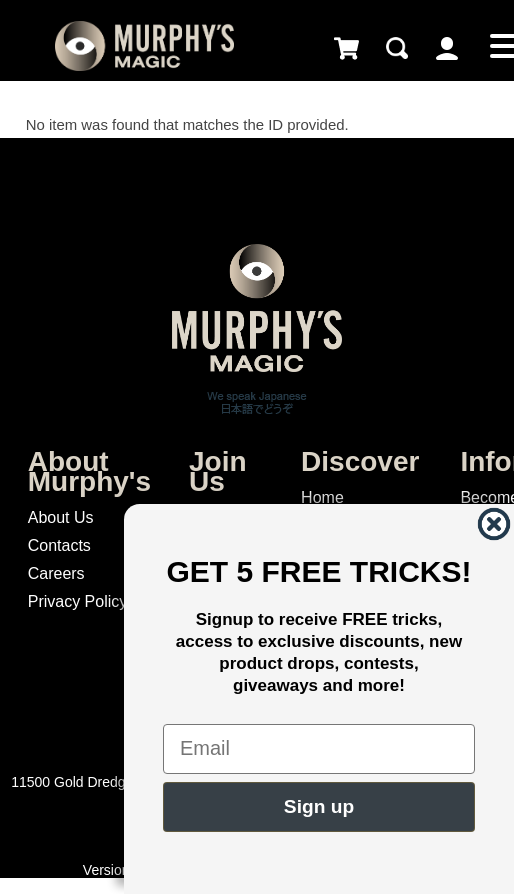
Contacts (59, 545)
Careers (56, 573)
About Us (61, 517)
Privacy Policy (78, 601)
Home (322, 497)
